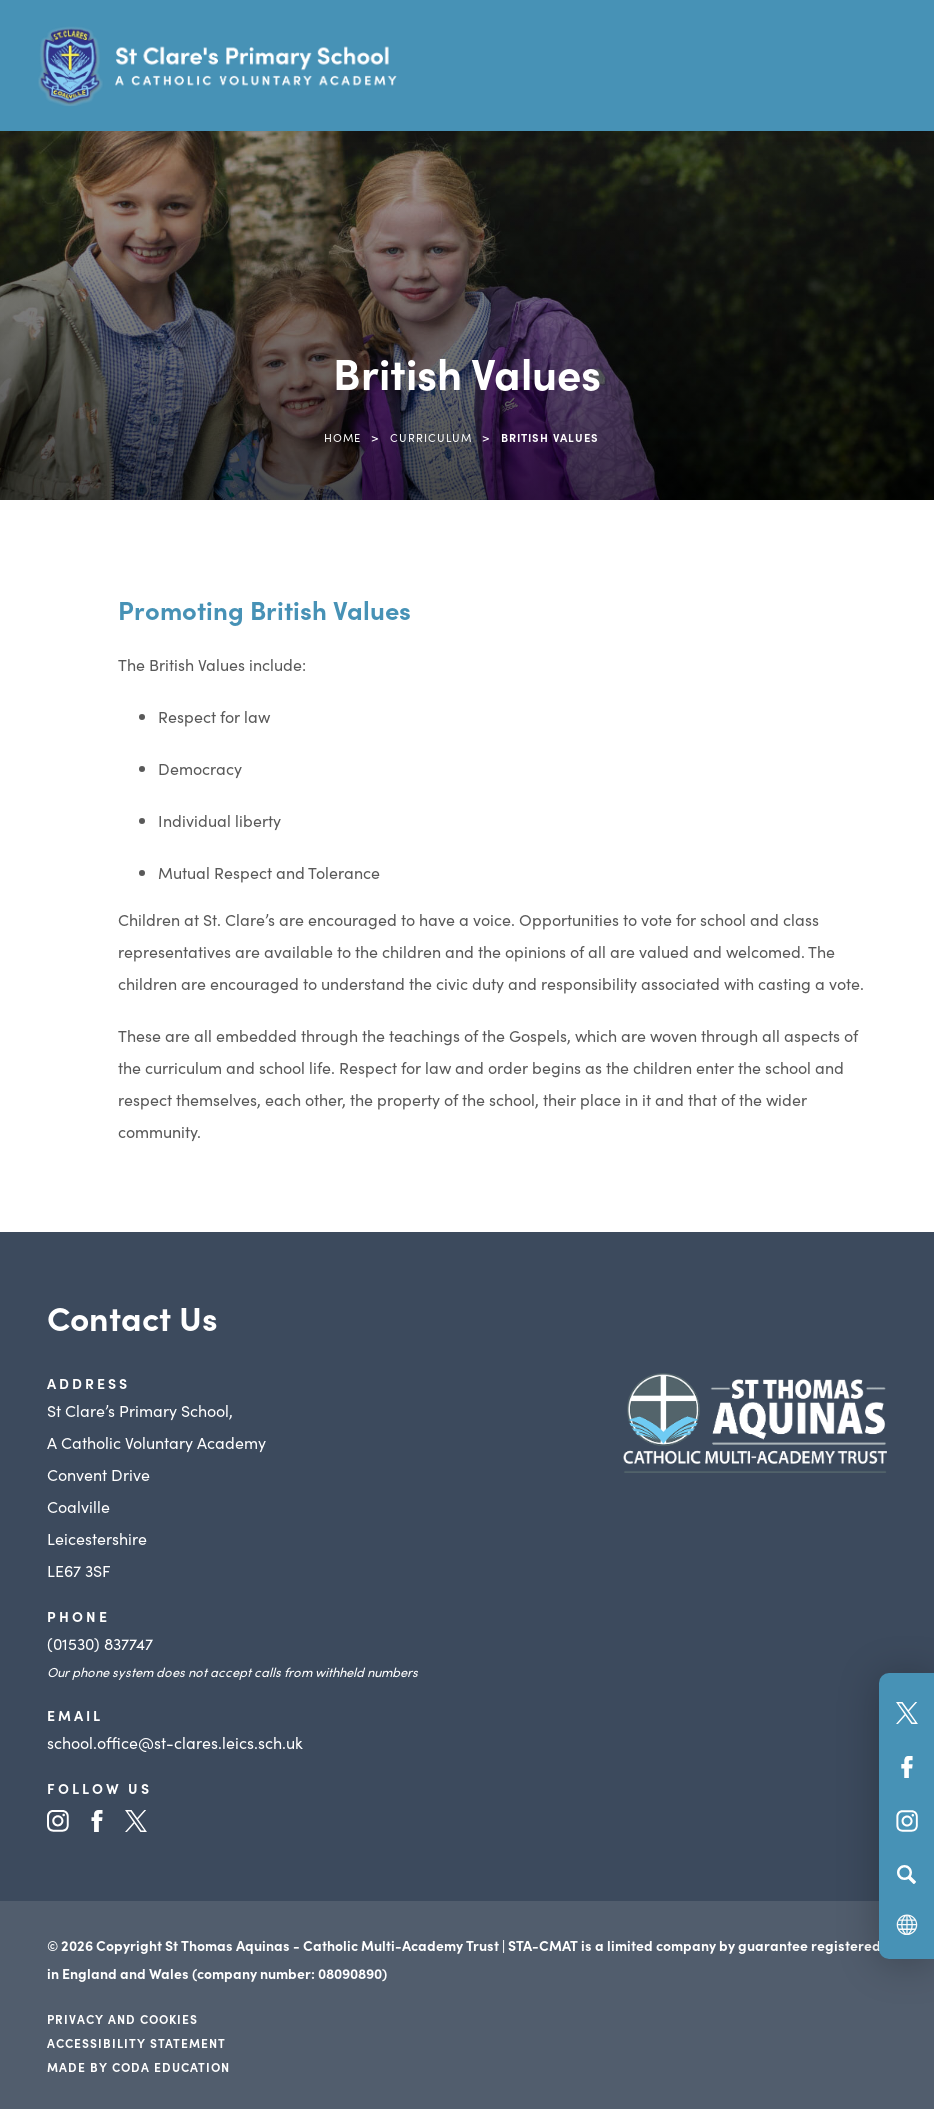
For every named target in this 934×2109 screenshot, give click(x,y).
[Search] (906, 1874)
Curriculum (431, 437)
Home (342, 437)
